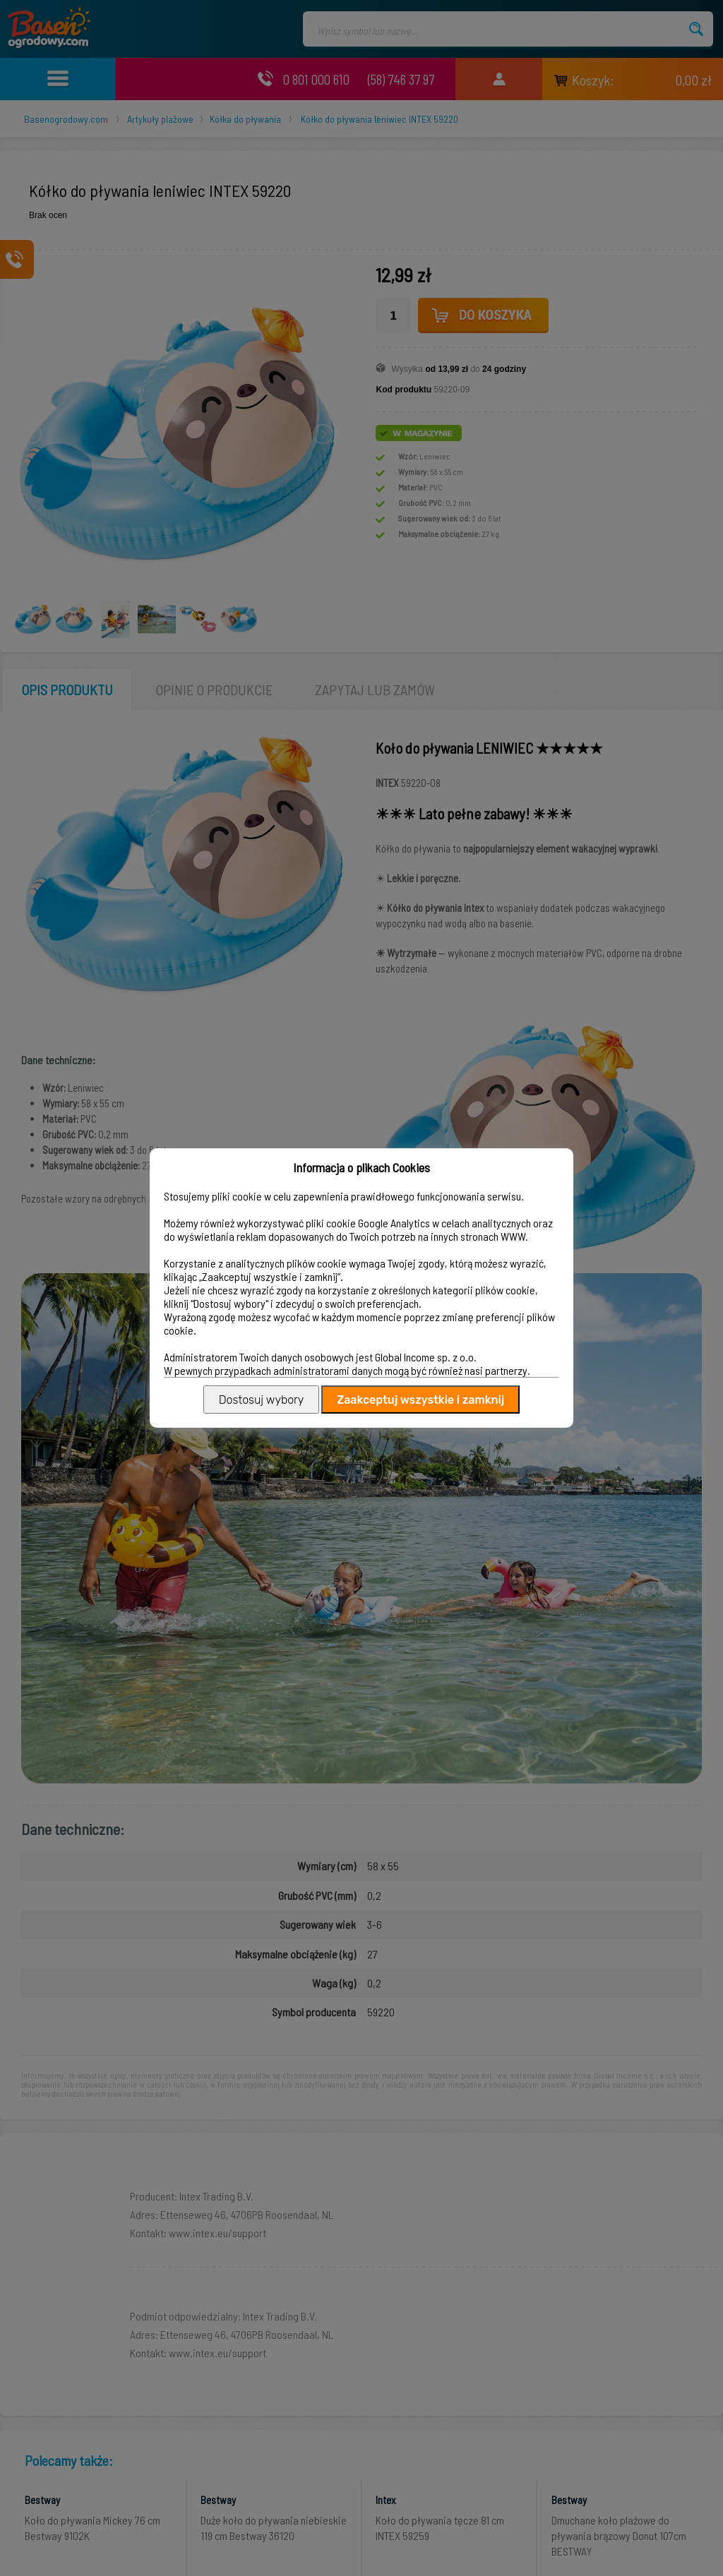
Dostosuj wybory (261, 1400)
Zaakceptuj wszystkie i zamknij (420, 1400)
